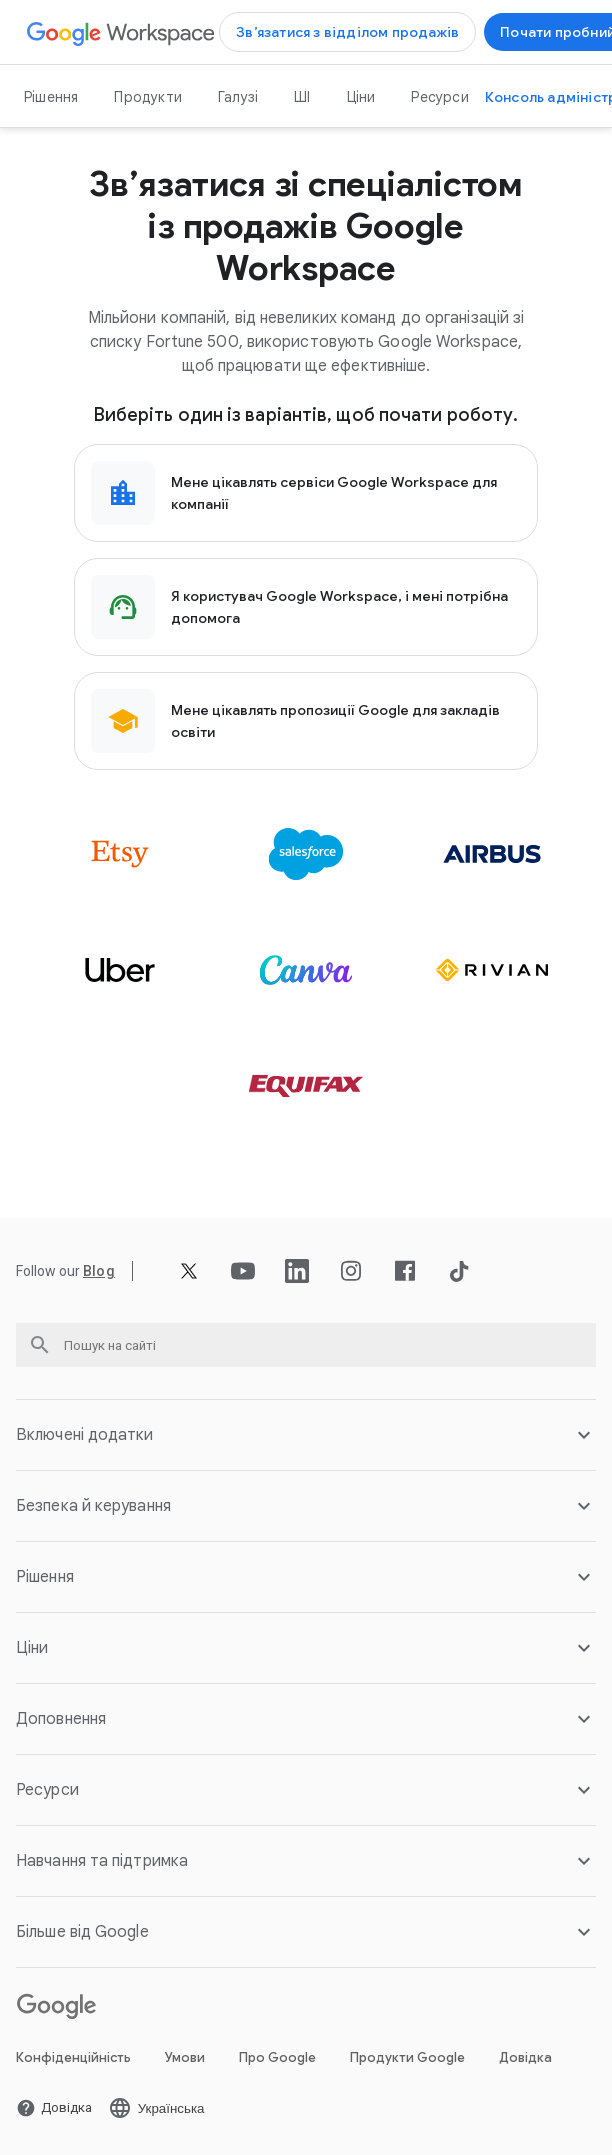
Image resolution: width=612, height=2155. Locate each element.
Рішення (51, 97)
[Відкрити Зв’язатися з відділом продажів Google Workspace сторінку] (347, 32)
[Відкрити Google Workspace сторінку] (121, 32)
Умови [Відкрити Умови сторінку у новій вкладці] (185, 2057)
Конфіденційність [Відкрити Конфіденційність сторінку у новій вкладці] (73, 2057)
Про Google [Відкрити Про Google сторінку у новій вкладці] (277, 2057)
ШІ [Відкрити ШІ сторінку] (302, 97)
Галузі (238, 97)
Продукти (148, 97)
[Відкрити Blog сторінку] (99, 1271)
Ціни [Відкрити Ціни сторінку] (361, 97)
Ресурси (439, 97)
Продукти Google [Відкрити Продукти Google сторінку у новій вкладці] (407, 2057)
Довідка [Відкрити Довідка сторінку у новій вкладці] (525, 2057)
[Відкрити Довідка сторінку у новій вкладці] (54, 2108)
